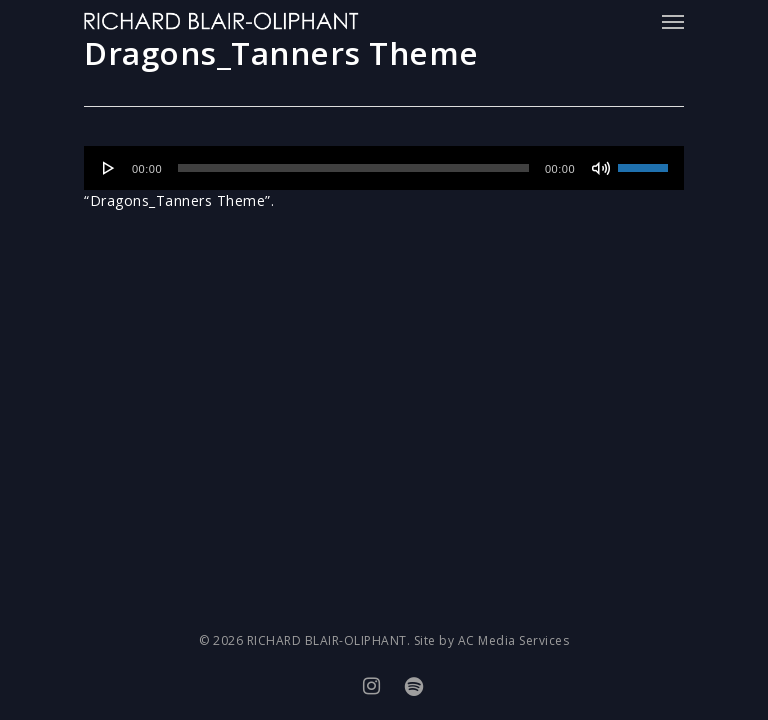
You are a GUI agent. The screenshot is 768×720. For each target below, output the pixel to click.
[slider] (353, 168)
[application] (384, 168)
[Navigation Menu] (673, 21)
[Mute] (601, 168)
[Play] (109, 168)
